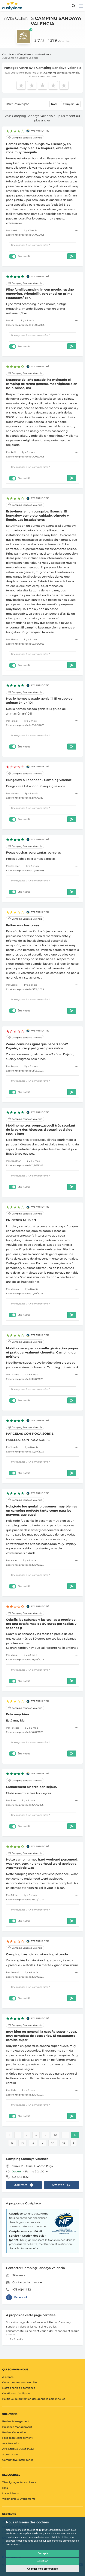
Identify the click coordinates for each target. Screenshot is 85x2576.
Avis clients (42, 21)
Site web (61, 2185)
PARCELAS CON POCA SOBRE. (30, 1433)
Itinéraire (24, 2185)
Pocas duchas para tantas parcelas (33, 852)
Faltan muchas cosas (22, 925)
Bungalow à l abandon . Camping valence (39, 780)
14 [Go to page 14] (22, 2142)
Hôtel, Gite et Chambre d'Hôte (34, 54)
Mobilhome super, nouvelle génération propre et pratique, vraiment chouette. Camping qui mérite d (42, 1352)
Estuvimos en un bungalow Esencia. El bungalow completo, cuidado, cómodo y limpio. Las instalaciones (37, 515)
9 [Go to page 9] (45, 2135)
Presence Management (17, 2426)
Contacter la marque (24, 2282)
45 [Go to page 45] (63, 2142)
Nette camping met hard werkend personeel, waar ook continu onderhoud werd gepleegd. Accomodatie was (41, 1864)
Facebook (17, 2297)
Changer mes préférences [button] (42, 2568)
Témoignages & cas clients (19, 2482)
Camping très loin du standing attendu (37, 1954)
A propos (8, 2376)
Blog (5, 2487)
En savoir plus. (30, 2248)
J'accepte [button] (42, 2553)
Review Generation (14, 2432)
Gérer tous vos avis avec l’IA (19, 2382)
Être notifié (24, 256)
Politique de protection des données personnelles (33, 2398)
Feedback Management (17, 2437)
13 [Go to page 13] (12, 2142)
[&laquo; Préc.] (9, 2135)
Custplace (8, 54)
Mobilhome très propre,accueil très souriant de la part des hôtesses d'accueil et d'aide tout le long (40, 1130)
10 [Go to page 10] (55, 2135)
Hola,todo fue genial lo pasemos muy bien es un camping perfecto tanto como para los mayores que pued (41, 1510)
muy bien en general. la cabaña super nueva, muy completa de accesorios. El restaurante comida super (41, 2036)
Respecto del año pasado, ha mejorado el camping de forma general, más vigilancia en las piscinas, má (41, 384)
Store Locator (10, 2454)
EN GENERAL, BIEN (21, 1220)
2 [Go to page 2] (26, 2135)
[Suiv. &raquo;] (73, 2143)
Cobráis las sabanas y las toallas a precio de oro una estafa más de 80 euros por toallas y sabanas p (41, 1624)
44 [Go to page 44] (52, 2142)
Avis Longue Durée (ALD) (18, 2448)
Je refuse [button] (42, 2561)
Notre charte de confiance (18, 2387)
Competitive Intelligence (17, 2459)
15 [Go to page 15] (33, 2142)
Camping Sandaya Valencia (25, 137)
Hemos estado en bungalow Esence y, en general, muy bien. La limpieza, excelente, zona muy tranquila (39, 148)
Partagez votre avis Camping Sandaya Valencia (42, 68)
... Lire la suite (14, 2339)
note (54, 104)
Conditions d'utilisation (17, 2393)
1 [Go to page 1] (17, 2135)
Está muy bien (17, 1714)
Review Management (15, 2421)
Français (71, 104)
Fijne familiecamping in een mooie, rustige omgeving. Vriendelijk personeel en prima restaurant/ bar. (40, 294)
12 (75, 2135)
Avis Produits (10, 2443)
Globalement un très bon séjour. (31, 1787)
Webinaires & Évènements (18, 2498)
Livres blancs (10, 2493)
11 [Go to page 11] (65, 2135)
